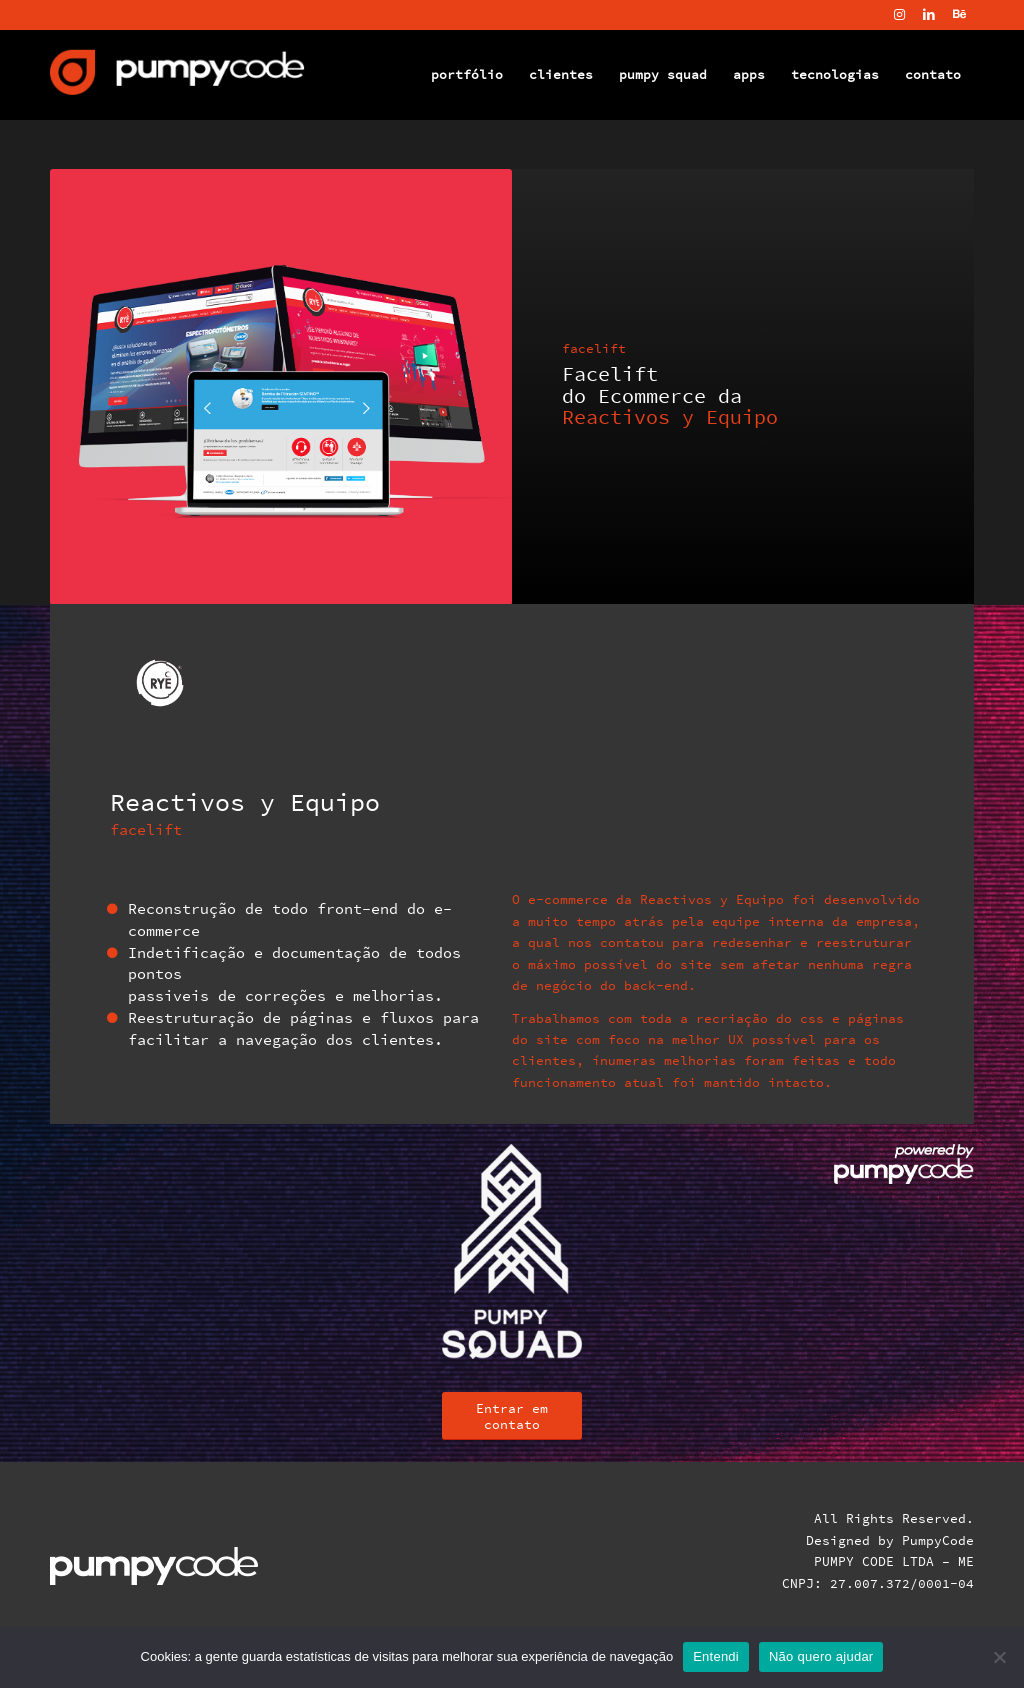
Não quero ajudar (821, 1656)
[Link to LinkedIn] (929, 15)
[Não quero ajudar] (999, 1657)
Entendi (716, 1656)
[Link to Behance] (959, 15)
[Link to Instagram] (899, 15)
